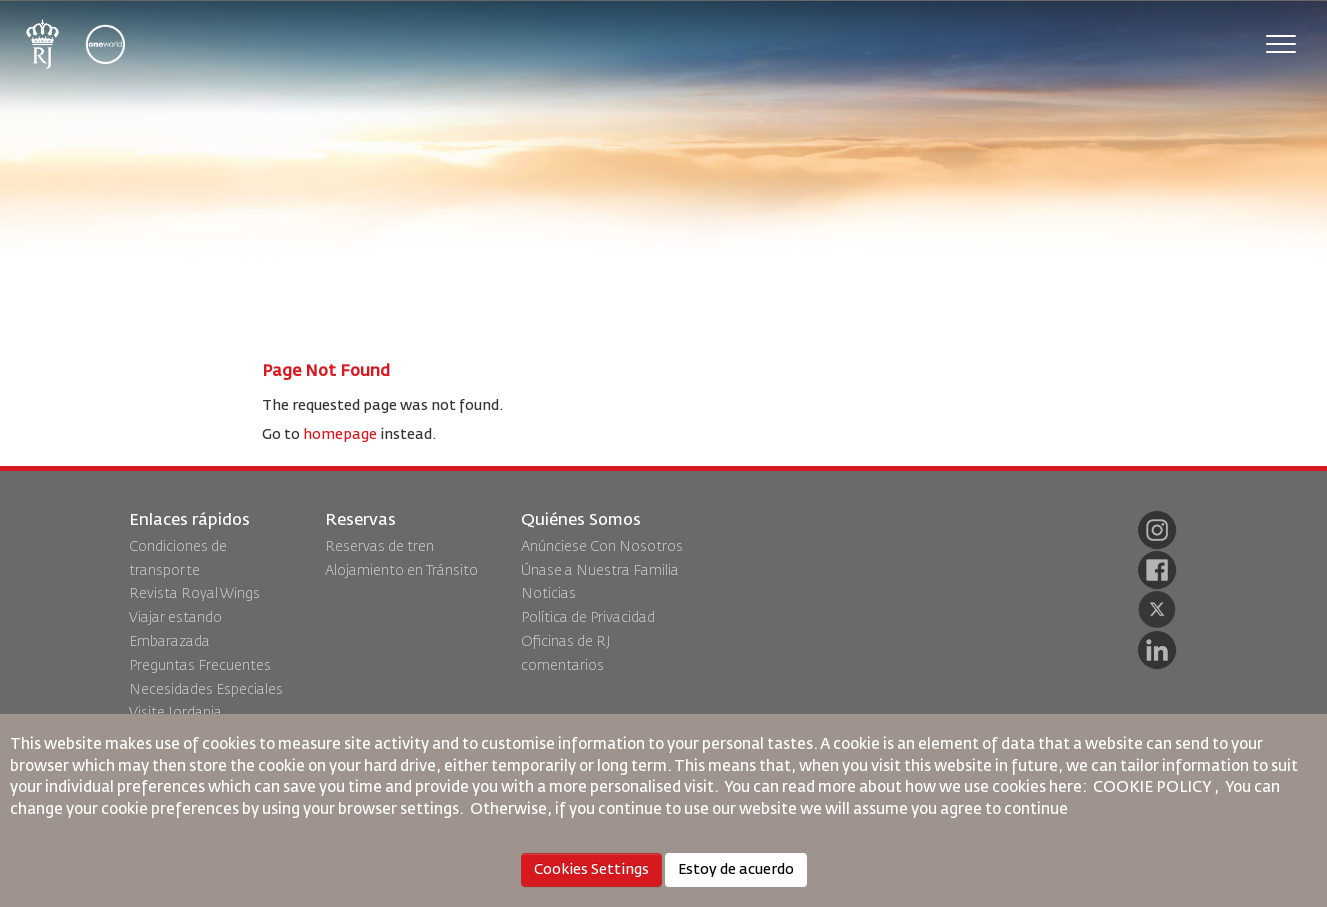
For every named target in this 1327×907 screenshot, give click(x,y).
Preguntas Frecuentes (200, 666)
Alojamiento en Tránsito (401, 571)
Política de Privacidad (588, 618)
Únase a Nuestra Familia (600, 571)
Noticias (548, 594)
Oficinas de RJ (566, 642)
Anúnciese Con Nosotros (602, 547)
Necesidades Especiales (206, 690)
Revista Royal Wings (194, 594)
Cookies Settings (591, 870)
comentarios (562, 666)
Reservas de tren (379, 547)
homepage (340, 435)
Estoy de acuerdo (736, 870)
